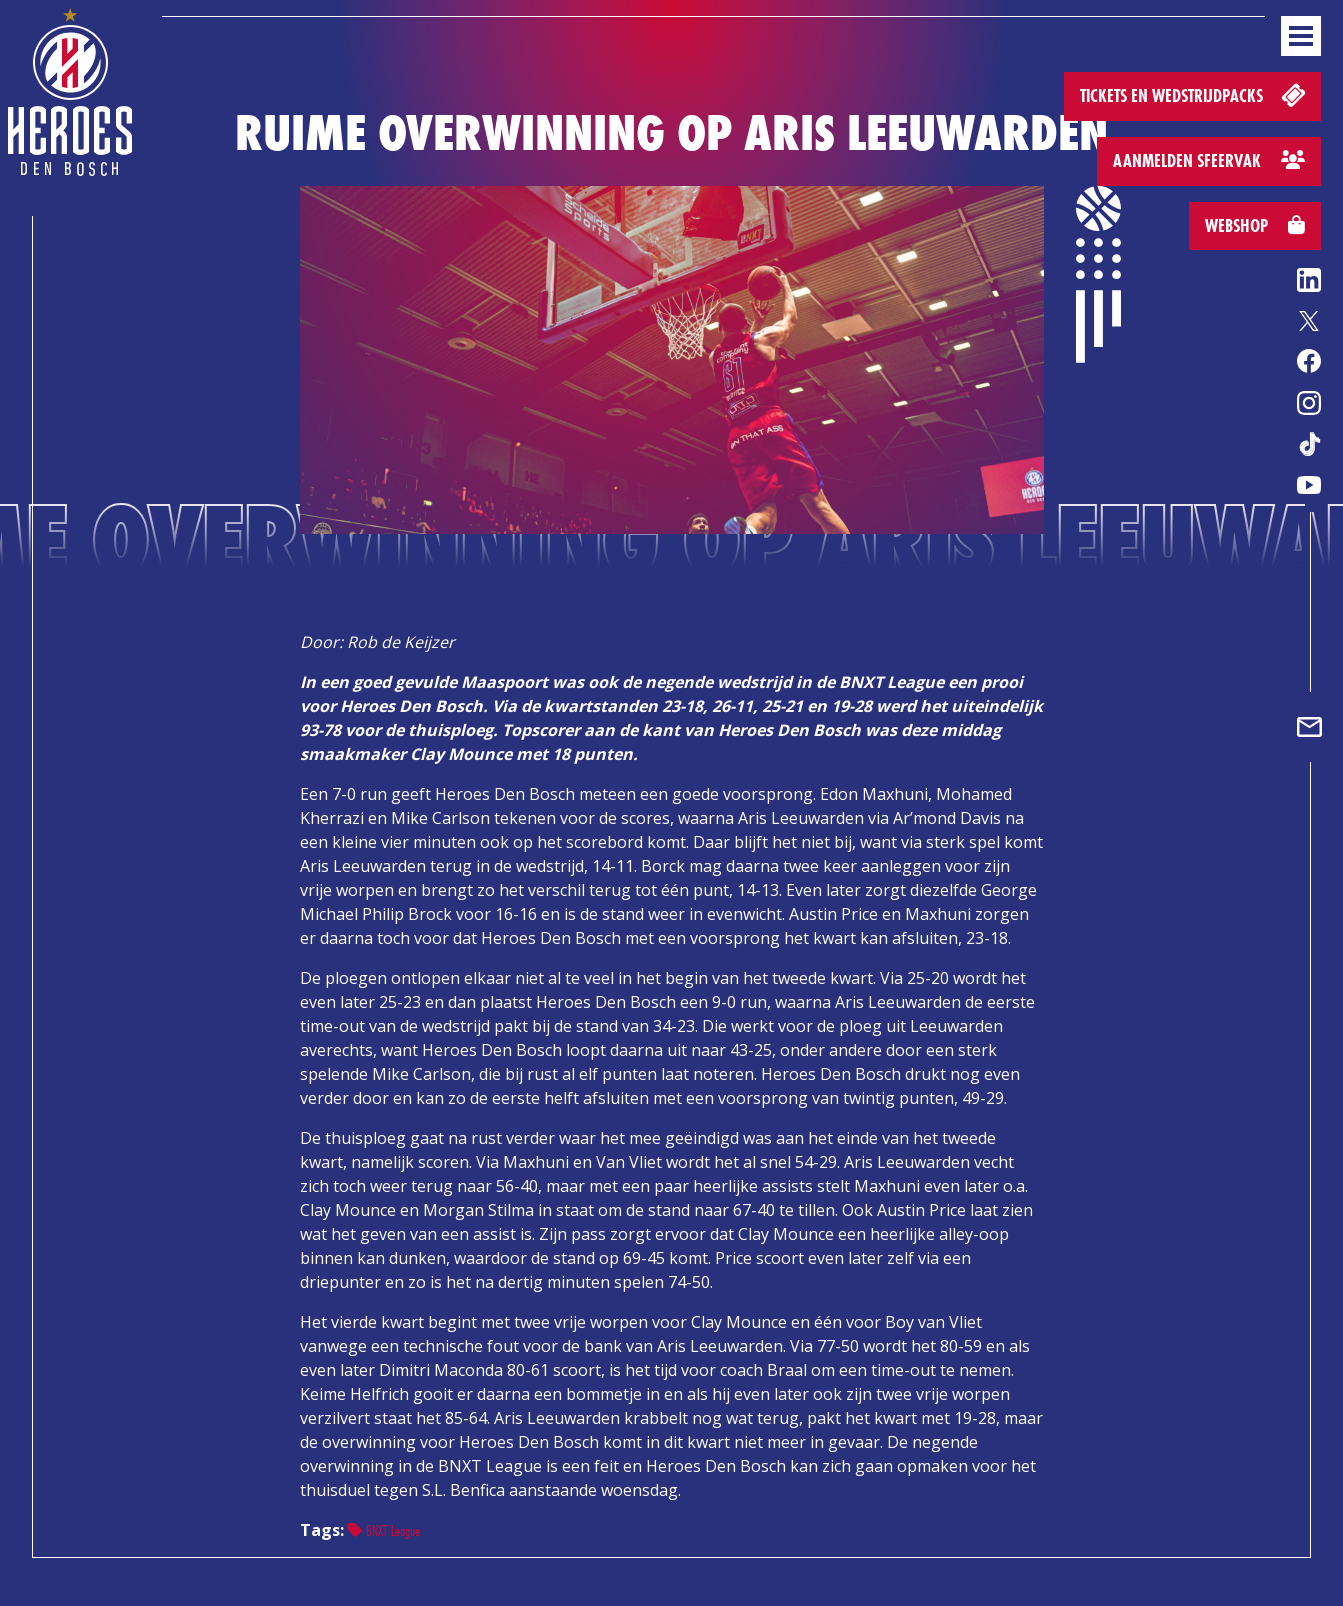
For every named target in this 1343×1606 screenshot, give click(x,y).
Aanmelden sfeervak (1209, 160)
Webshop (1255, 225)
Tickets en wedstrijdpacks (1194, 94)
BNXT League (384, 1530)
